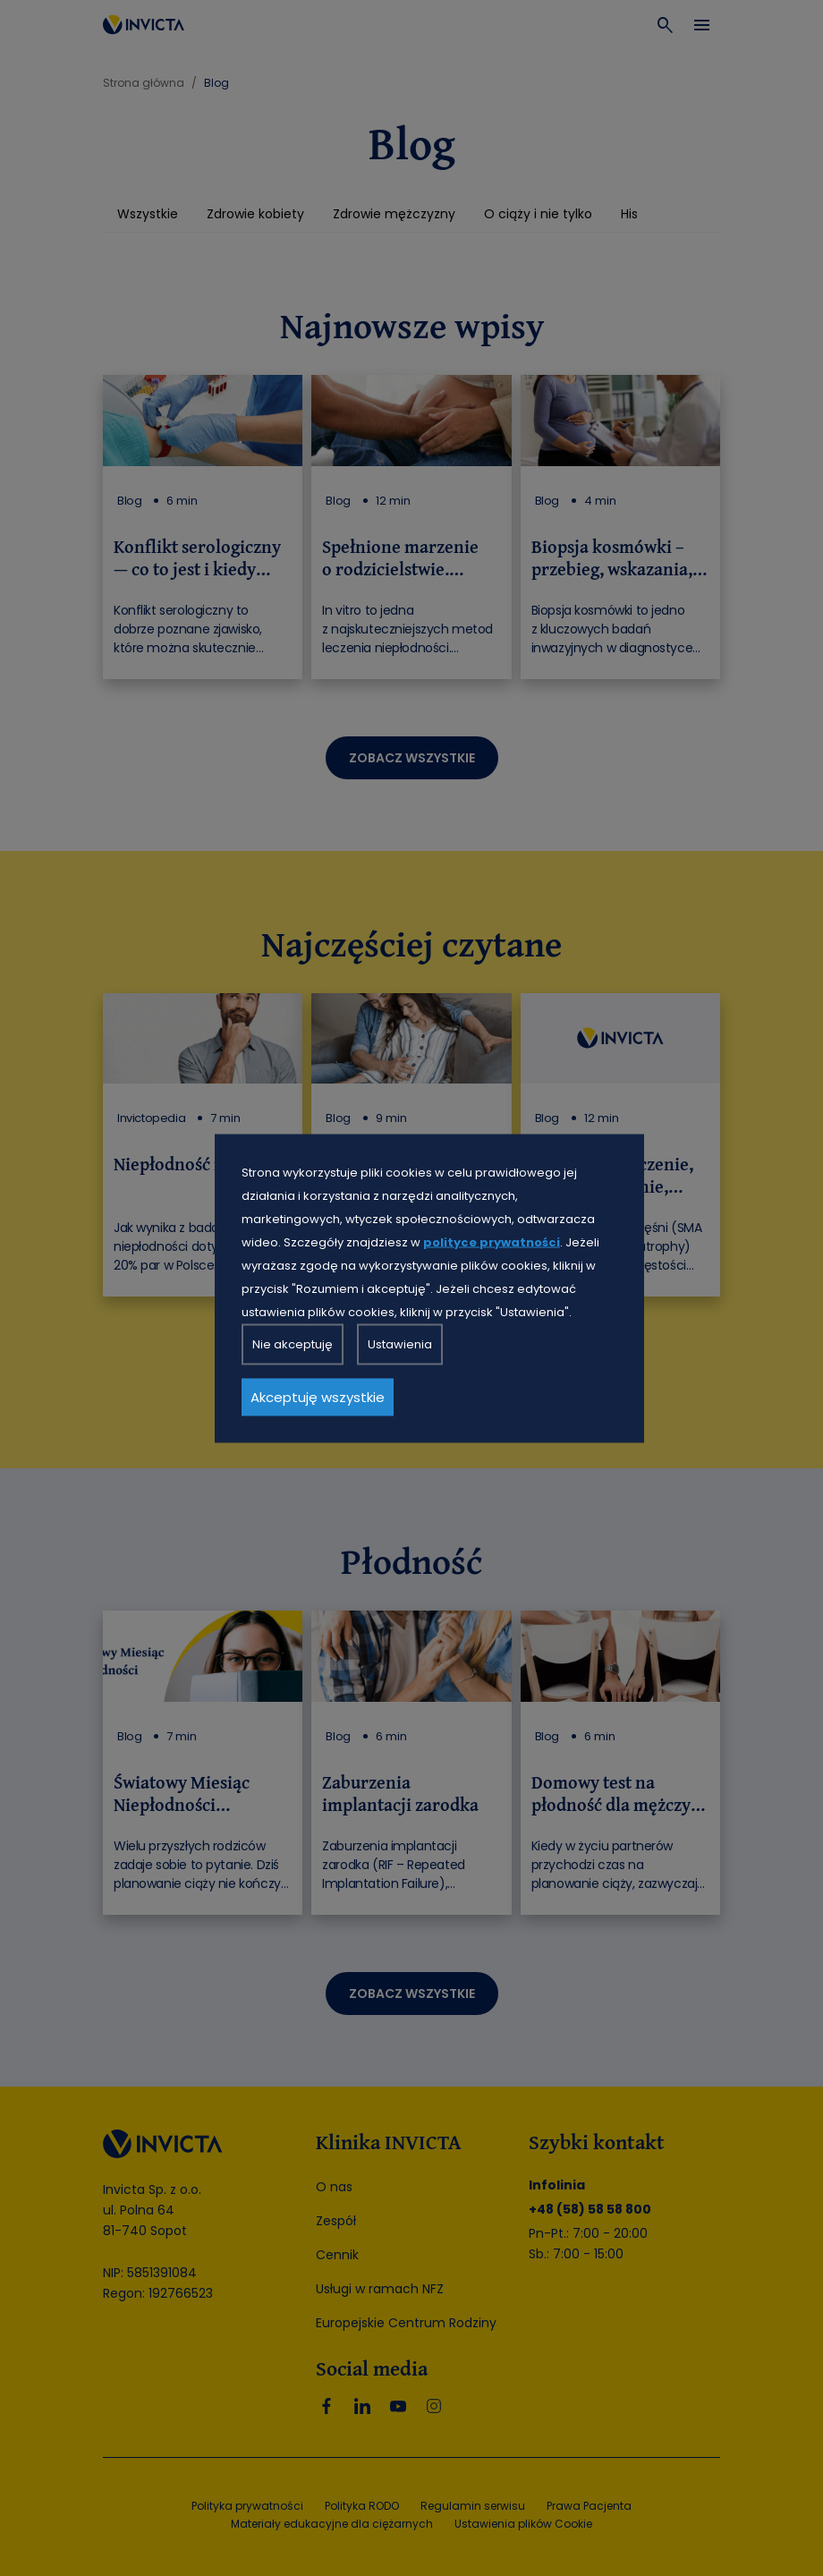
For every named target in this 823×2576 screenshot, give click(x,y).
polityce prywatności (491, 1241)
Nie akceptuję (292, 1343)
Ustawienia (400, 1343)
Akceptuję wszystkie (317, 1396)
